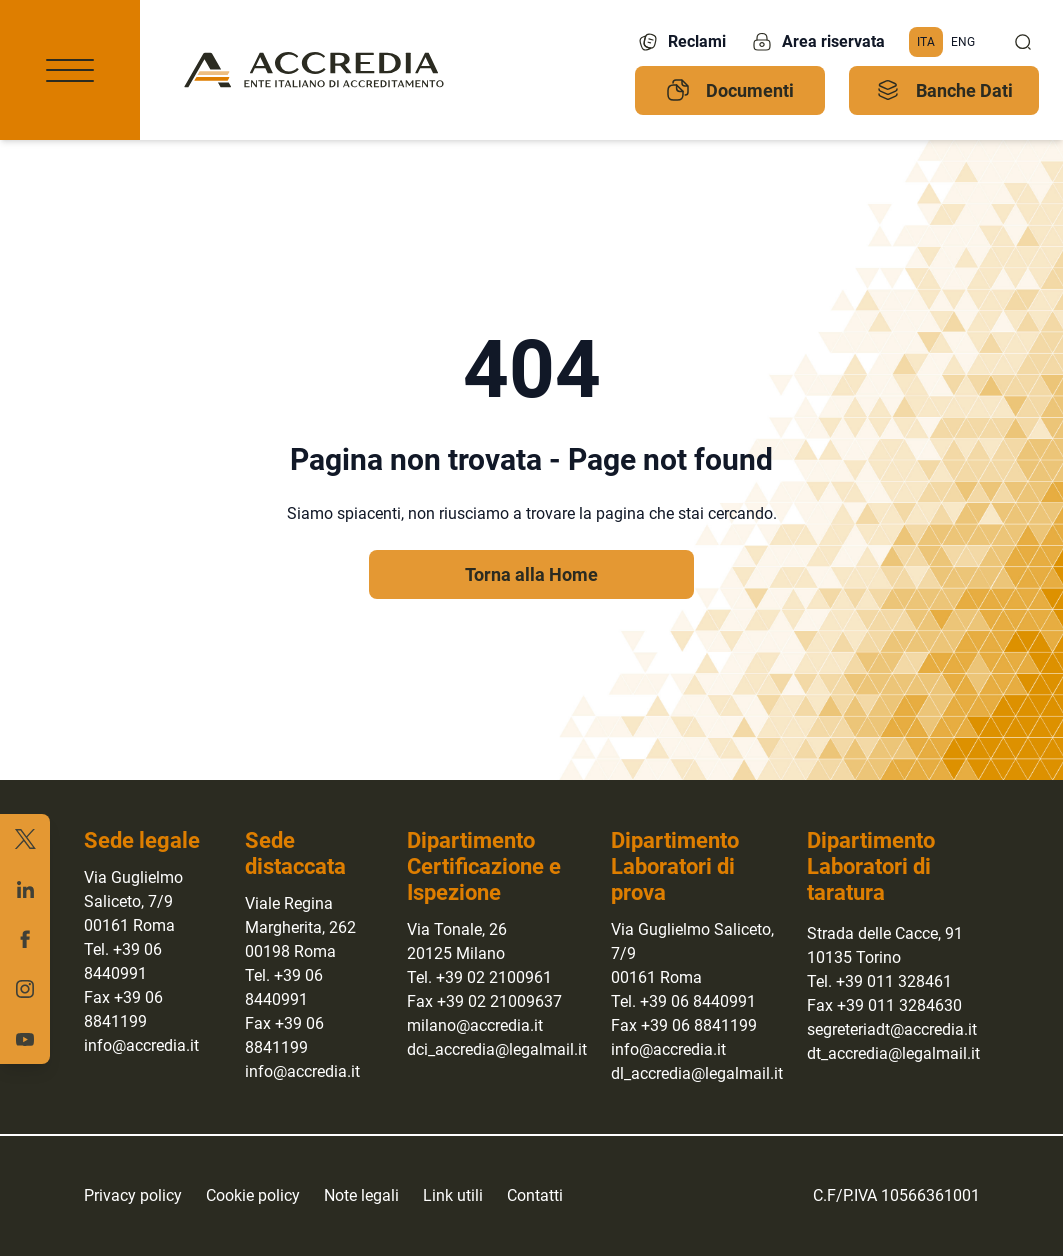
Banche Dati (944, 90)
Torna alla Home (531, 574)
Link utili (453, 1195)
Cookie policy (253, 1195)
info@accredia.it (141, 1045)
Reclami (681, 42)
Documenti (730, 90)
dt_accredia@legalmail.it (893, 1053)
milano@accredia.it (475, 1025)
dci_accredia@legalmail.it (497, 1049)
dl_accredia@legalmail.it (697, 1073)
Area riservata (817, 42)
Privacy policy (133, 1195)
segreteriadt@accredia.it (892, 1029)
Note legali (361, 1195)
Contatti (535, 1195)
